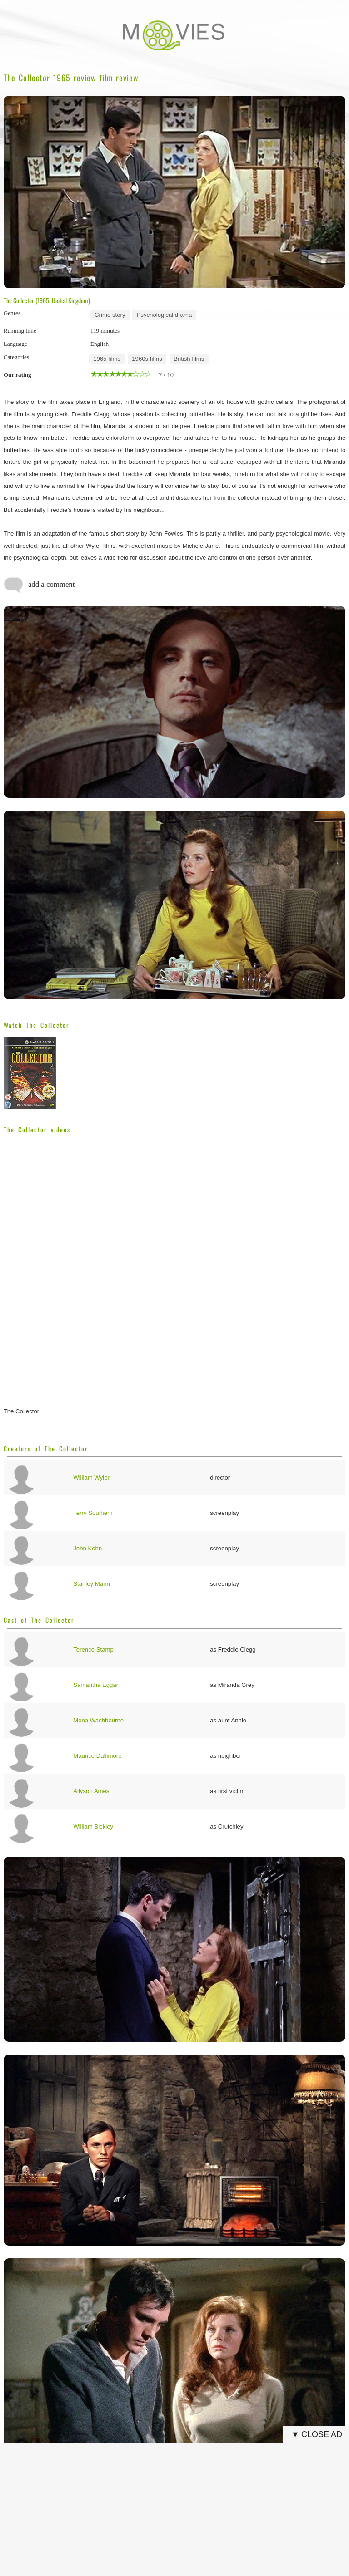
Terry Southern (93, 1512)
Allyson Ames (91, 1791)
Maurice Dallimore (97, 1755)
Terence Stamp (93, 1649)
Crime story (110, 314)
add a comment (39, 585)
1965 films (106, 358)
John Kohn (87, 1548)
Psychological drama (164, 314)
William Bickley (93, 1826)
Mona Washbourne (98, 1720)
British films (189, 358)
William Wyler (91, 1477)
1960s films (147, 358)
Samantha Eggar (95, 1684)
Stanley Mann (91, 1583)
